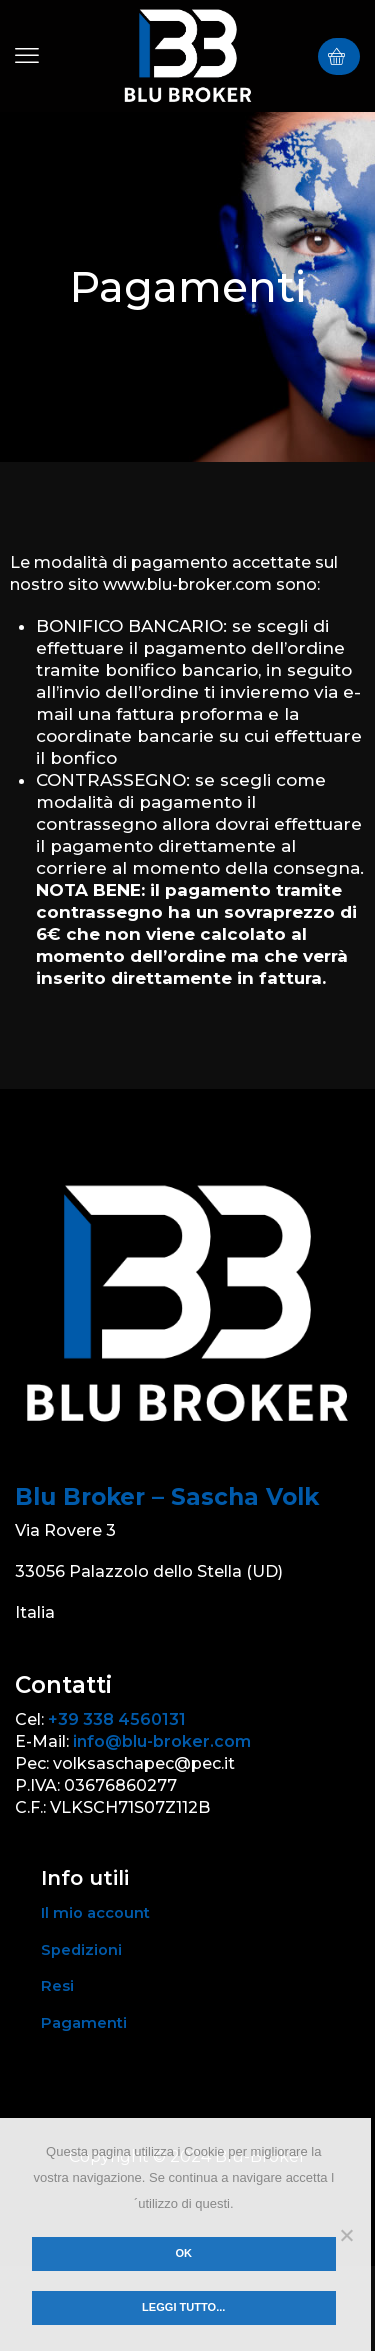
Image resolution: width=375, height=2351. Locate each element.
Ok (183, 2253)
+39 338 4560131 (117, 1719)
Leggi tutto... (183, 2307)
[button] (27, 56)
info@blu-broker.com (162, 1741)
